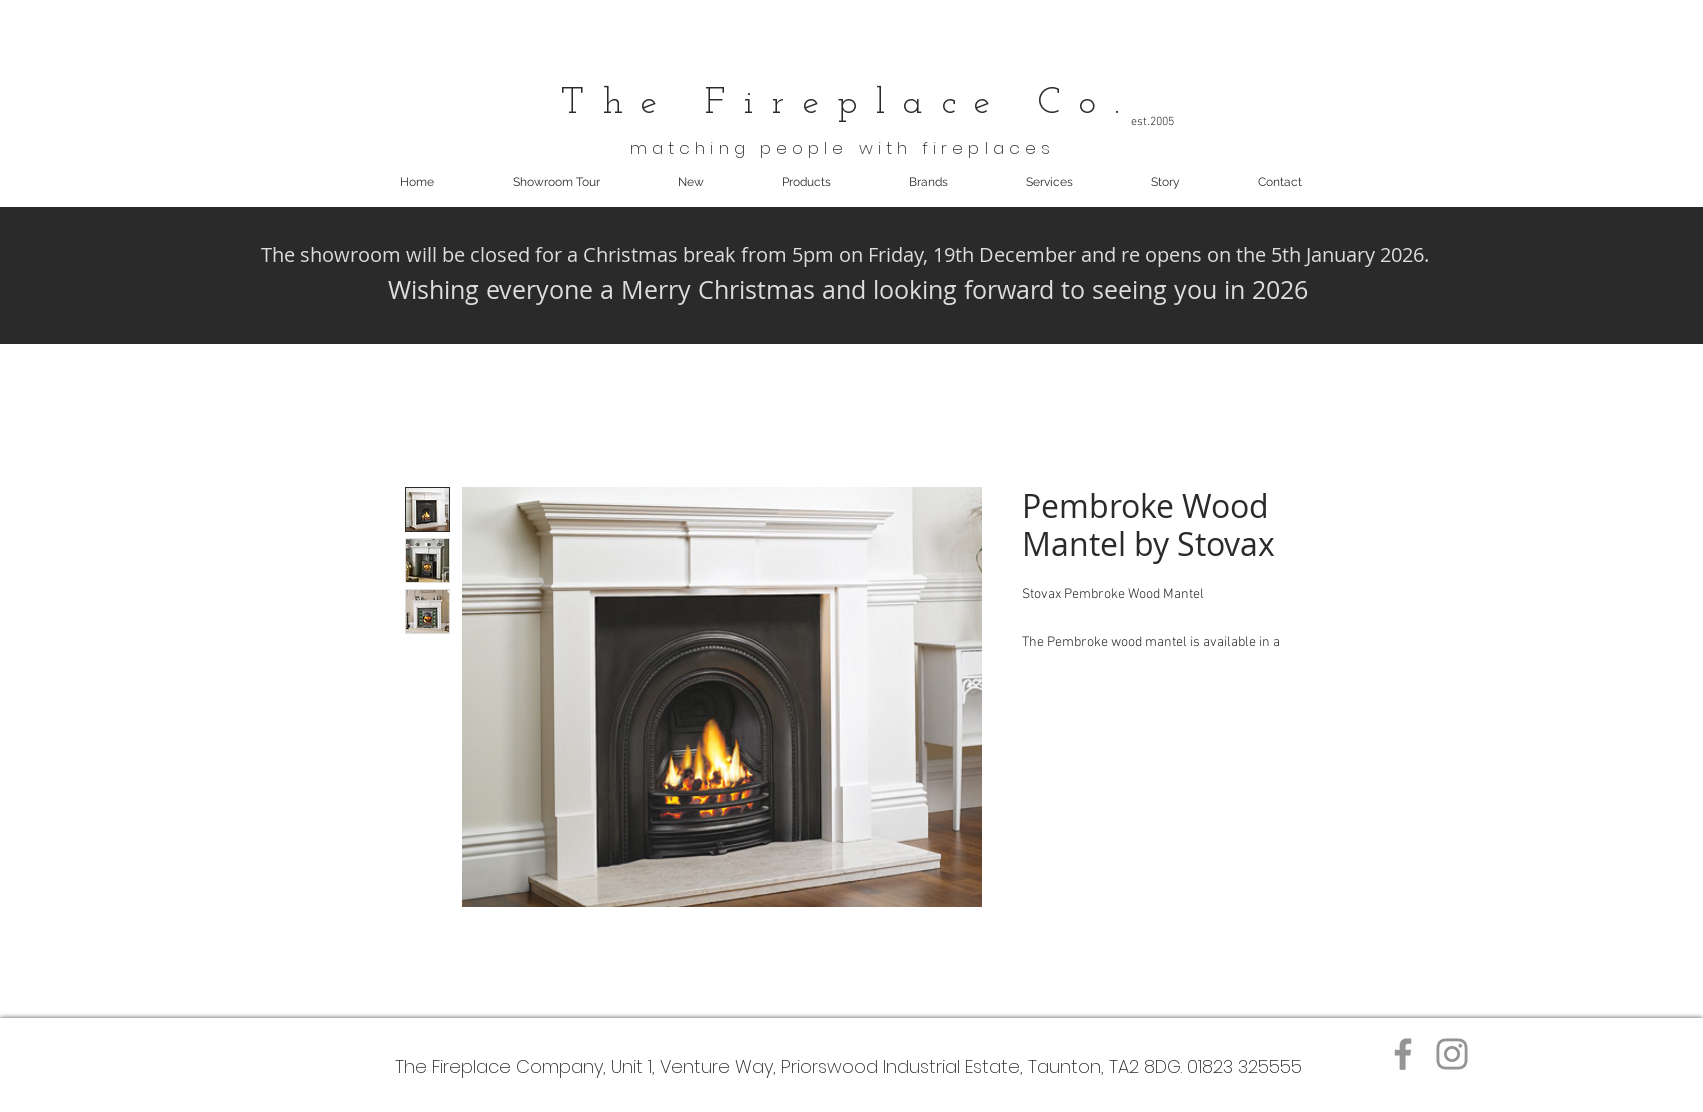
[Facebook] (1403, 1054)
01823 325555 (1244, 1066)
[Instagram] (1452, 1054)
